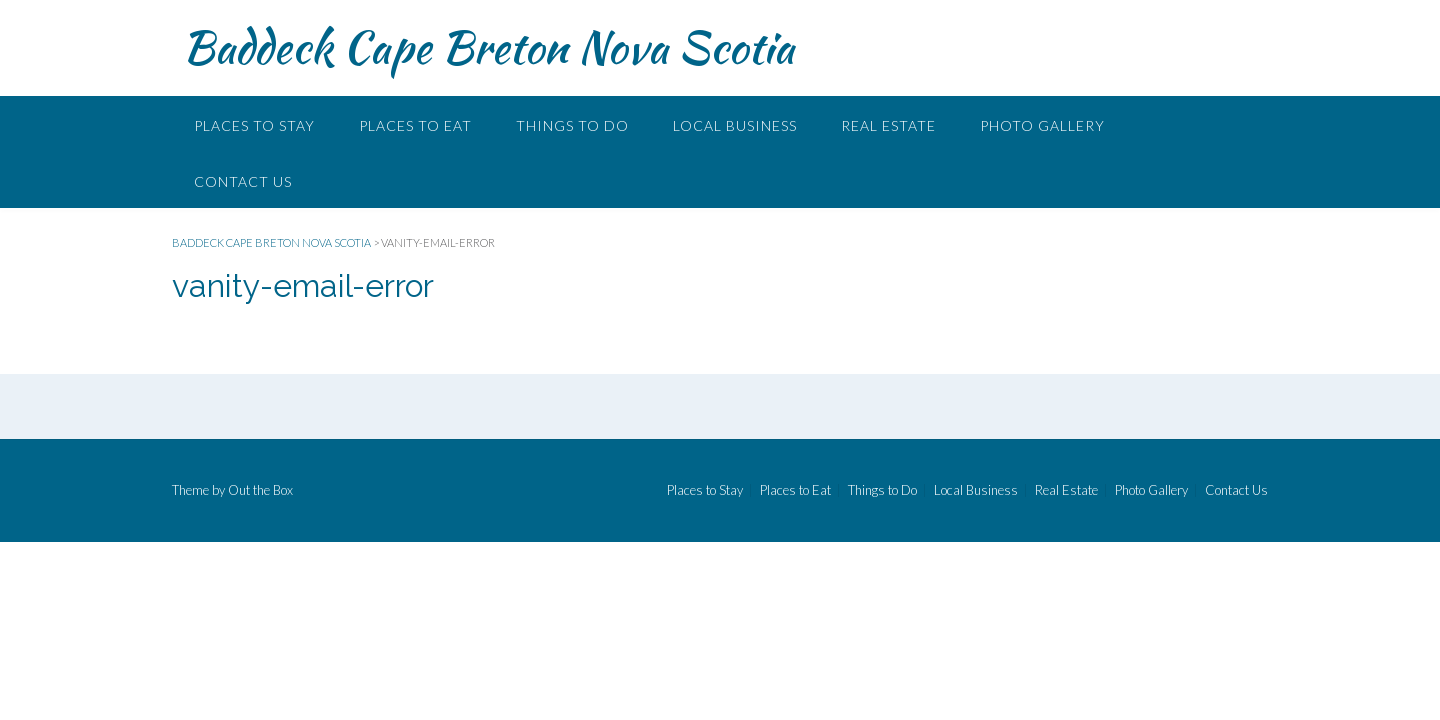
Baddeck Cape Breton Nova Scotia (488, 47)
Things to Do (572, 125)
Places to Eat (415, 125)
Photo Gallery (1042, 125)
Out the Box (260, 490)
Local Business (735, 125)
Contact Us (243, 181)
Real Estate (888, 125)
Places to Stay (254, 125)
